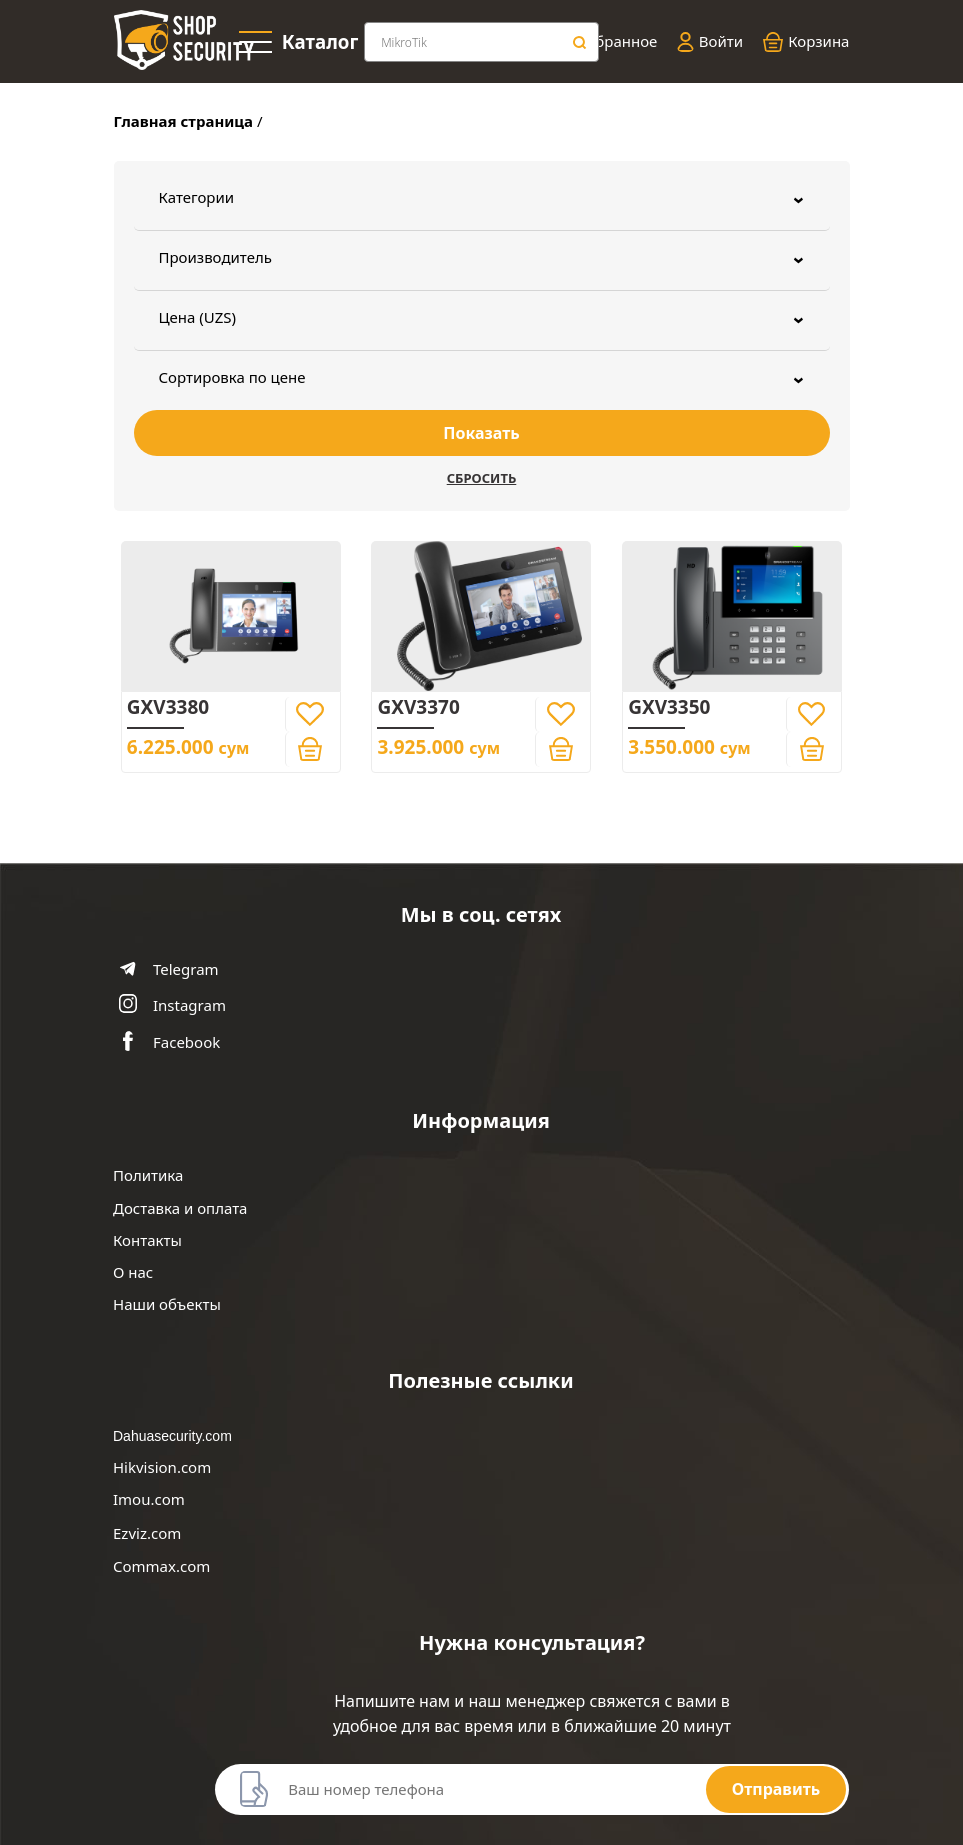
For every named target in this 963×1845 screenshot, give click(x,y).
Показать (481, 433)
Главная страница (184, 121)
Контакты (147, 1240)
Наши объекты (167, 1304)
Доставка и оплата (180, 1208)
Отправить (776, 1789)
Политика (148, 1175)
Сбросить (482, 478)
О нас (133, 1272)
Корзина (806, 42)
